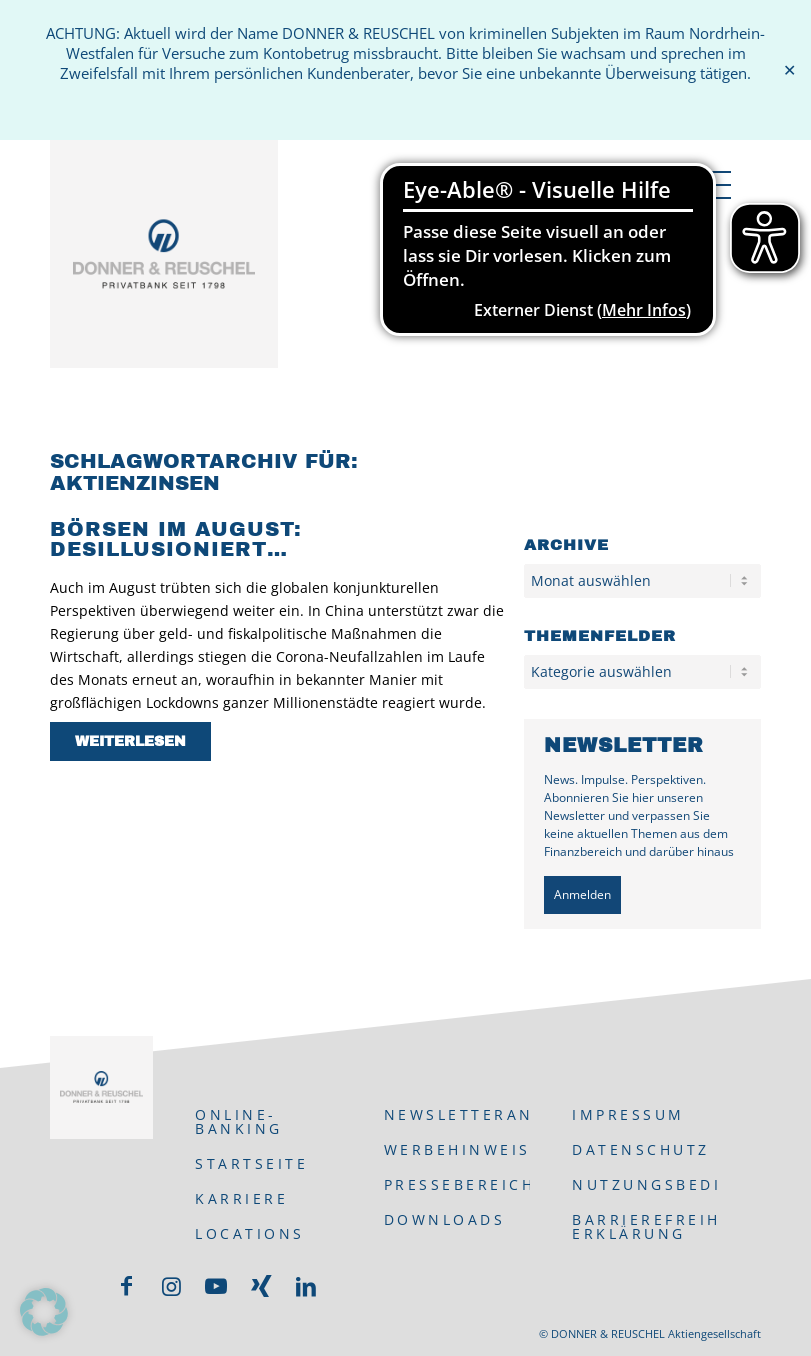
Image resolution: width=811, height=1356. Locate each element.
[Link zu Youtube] (216, 1286)
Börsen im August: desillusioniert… (176, 539)
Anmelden (582, 894)
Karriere (241, 1198)
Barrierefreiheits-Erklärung (645, 1226)
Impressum (628, 1114)
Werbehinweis (457, 1149)
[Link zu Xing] (261, 1286)
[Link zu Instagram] (171, 1286)
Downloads (445, 1219)
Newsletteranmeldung (457, 1114)
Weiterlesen (130, 741)
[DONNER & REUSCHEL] (164, 254)
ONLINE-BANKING (239, 1121)
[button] (44, 1312)
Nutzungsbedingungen (645, 1184)
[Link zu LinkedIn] (306, 1286)
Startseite (251, 1163)
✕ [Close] (789, 70)
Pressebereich (457, 1184)
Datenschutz (641, 1149)
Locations (250, 1233)
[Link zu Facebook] (126, 1286)
